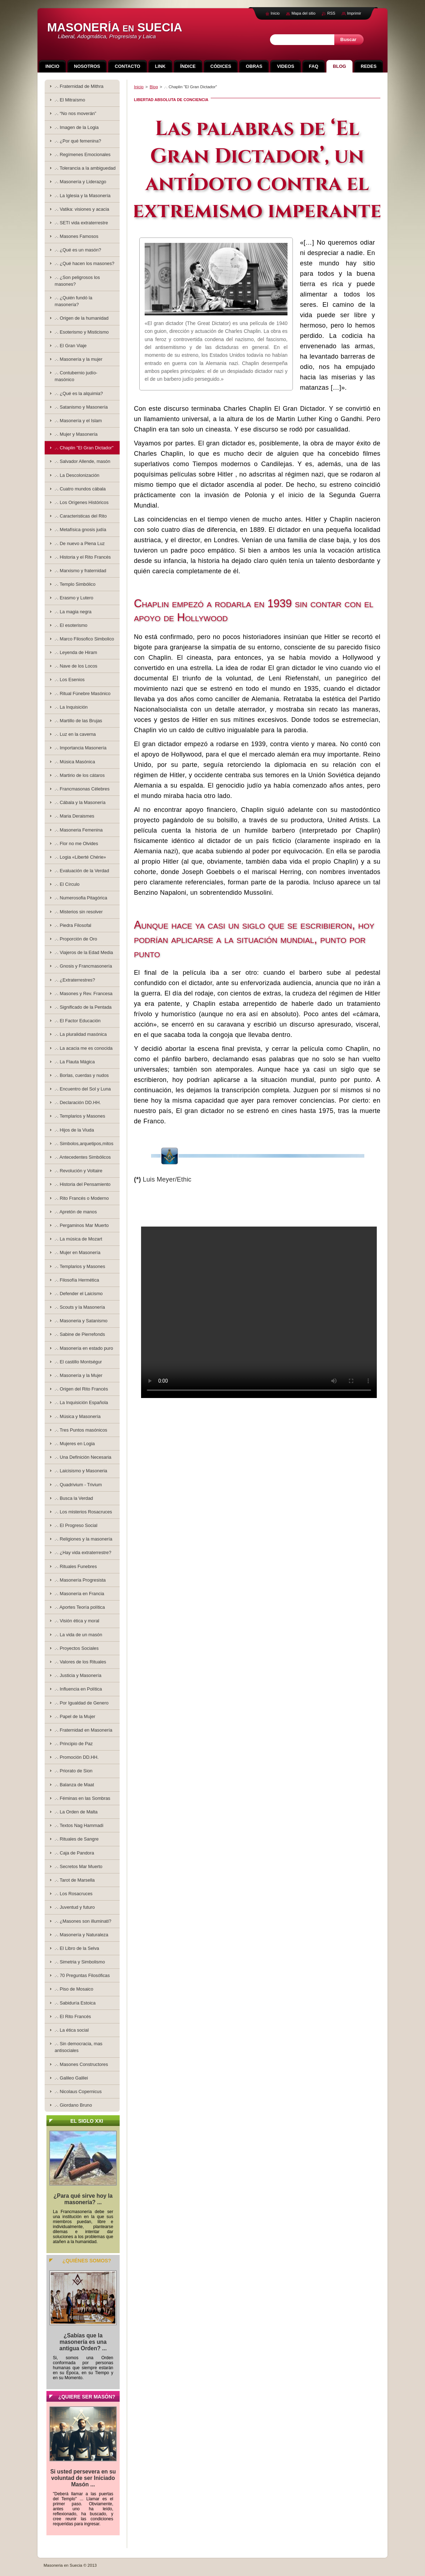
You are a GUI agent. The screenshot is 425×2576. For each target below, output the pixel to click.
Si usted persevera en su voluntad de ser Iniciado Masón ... (83, 2477)
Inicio (139, 87)
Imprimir (354, 13)
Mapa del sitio (303, 13)
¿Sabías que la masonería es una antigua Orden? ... (83, 2341)
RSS (331, 13)
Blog (154, 87)
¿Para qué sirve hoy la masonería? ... (83, 2199)
